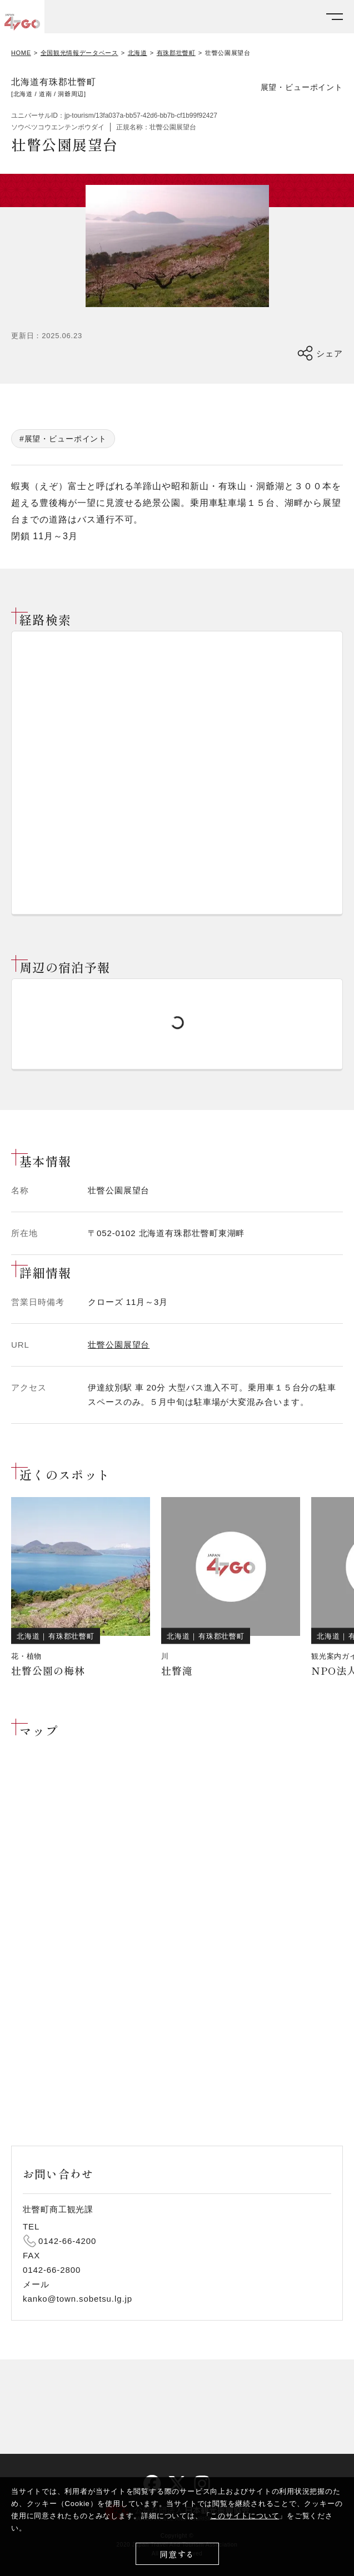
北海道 (137, 53)
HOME (21, 53)
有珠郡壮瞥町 (176, 53)
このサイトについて (244, 2516)
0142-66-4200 (67, 2241)
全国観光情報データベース (79, 53)
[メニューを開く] (334, 16)
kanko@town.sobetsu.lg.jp (77, 2298)
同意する (177, 2554)
